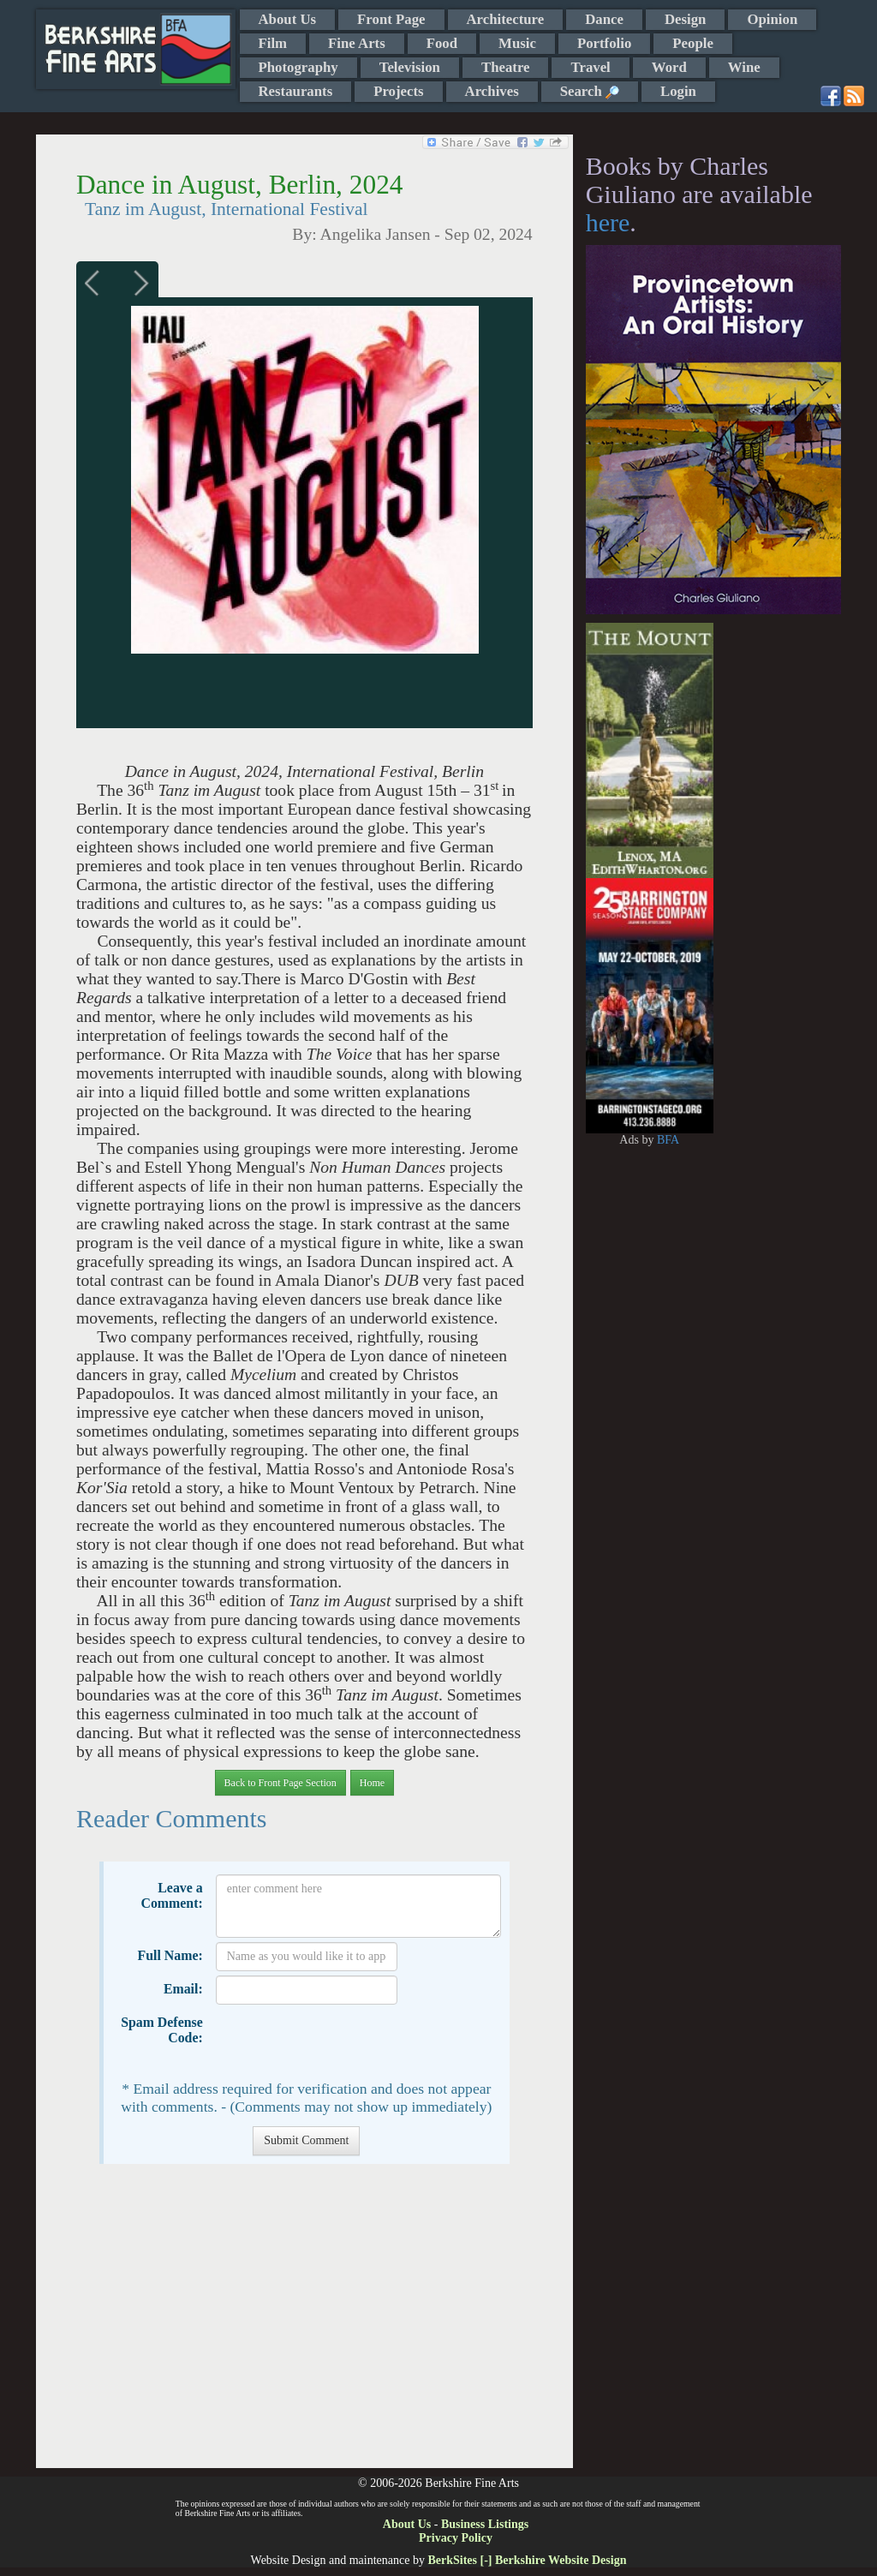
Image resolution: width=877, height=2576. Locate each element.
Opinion (772, 19)
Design (685, 19)
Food (442, 43)
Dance (604, 19)
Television (409, 67)
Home (372, 1783)
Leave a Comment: (171, 1895)
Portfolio (604, 43)
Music (517, 43)
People (692, 43)
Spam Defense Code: (162, 2030)
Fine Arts (356, 43)
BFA (668, 1139)
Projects (398, 91)
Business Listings (484, 2524)
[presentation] (346, 2042)
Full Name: (170, 1955)
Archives (492, 91)
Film (273, 43)
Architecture (506, 19)
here (608, 222)
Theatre (505, 67)
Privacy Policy (455, 2537)
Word (669, 67)
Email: (183, 1988)
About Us (288, 19)
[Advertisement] (304, 2324)
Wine (744, 67)
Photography (298, 67)
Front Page (391, 19)
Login (678, 91)
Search (589, 91)
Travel (590, 67)
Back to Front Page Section (280, 1783)
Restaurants (296, 91)
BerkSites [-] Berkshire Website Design (526, 2560)
